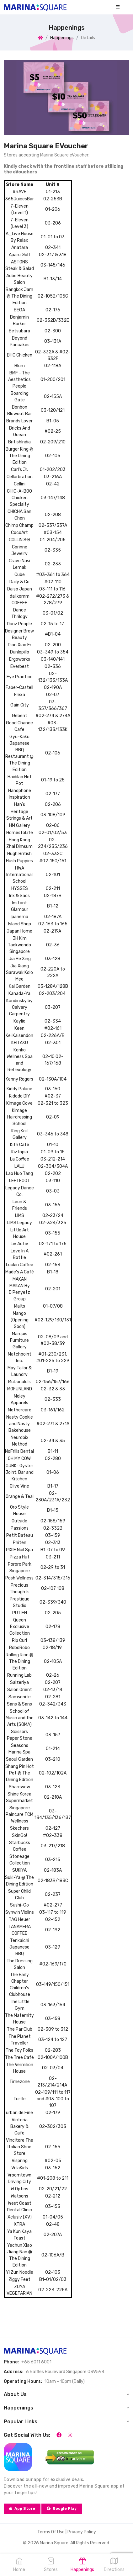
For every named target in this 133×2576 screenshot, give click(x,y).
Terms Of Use (51, 2532)
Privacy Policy (81, 2532)
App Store (22, 2508)
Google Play (62, 2508)
